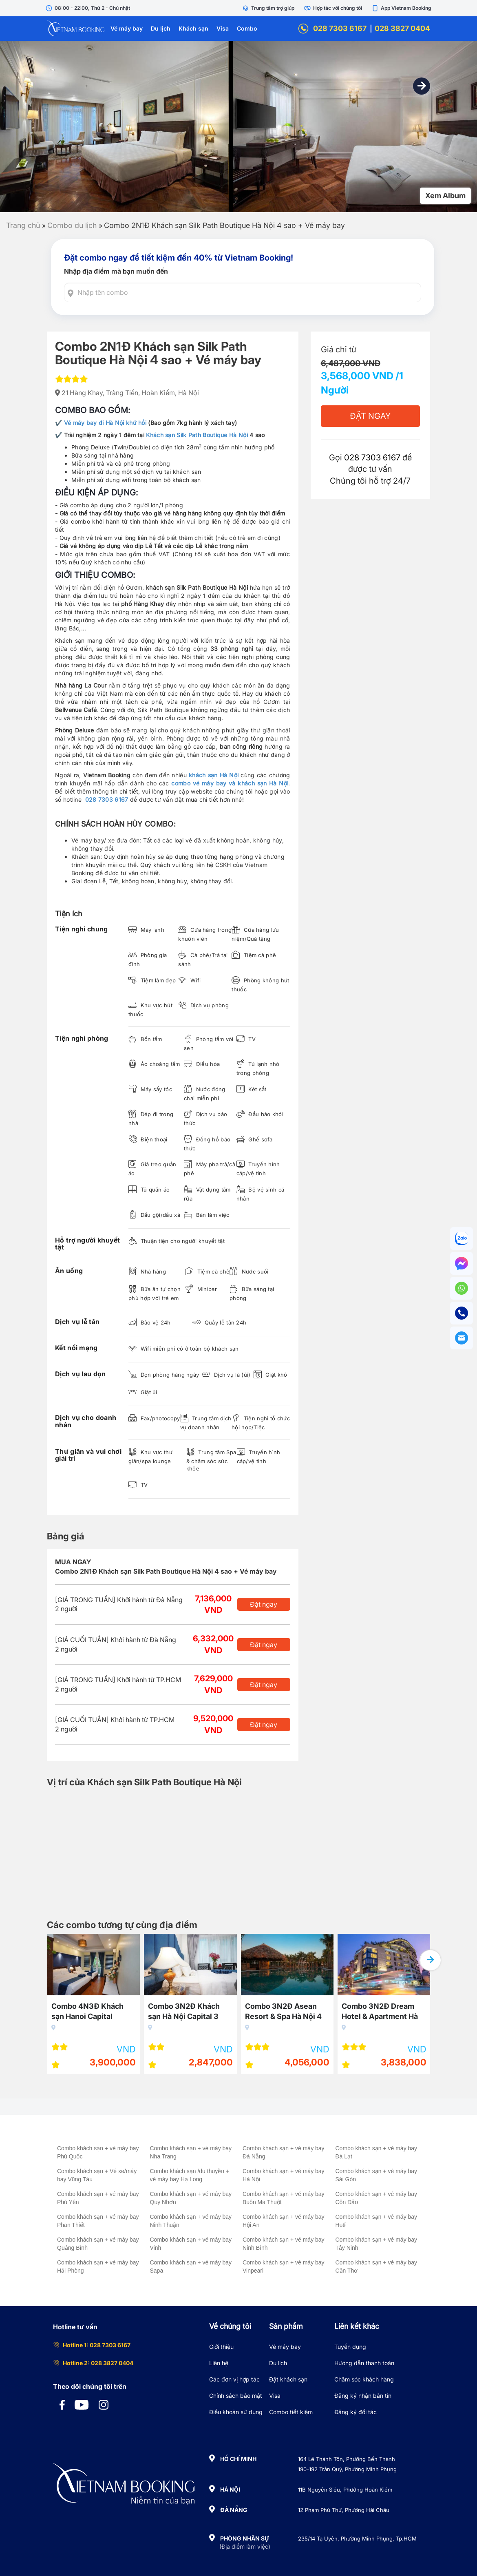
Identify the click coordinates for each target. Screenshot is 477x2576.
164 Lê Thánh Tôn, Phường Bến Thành (346, 2459)
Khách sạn (193, 28)
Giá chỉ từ (338, 349)
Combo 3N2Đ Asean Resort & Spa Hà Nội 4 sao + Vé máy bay (283, 2012)
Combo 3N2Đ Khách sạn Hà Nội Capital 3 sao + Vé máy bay (184, 2012)
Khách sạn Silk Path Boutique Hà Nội (197, 434)
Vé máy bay (126, 28)
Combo (247, 28)
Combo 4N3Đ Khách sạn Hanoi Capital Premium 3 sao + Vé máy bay (87, 2012)
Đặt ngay (263, 1604)
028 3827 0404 (402, 28)
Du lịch (160, 28)
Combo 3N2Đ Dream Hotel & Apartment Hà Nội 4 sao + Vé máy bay (383, 2012)
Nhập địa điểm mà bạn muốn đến (116, 271)
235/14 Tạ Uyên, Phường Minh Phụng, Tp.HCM (357, 2538)
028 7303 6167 (332, 28)
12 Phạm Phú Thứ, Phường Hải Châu (343, 2510)
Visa (222, 28)
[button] (421, 86)
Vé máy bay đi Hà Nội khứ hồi (105, 422)
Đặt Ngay (370, 416)
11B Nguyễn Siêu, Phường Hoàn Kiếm (345, 2489)
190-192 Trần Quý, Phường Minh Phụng (347, 2469)
